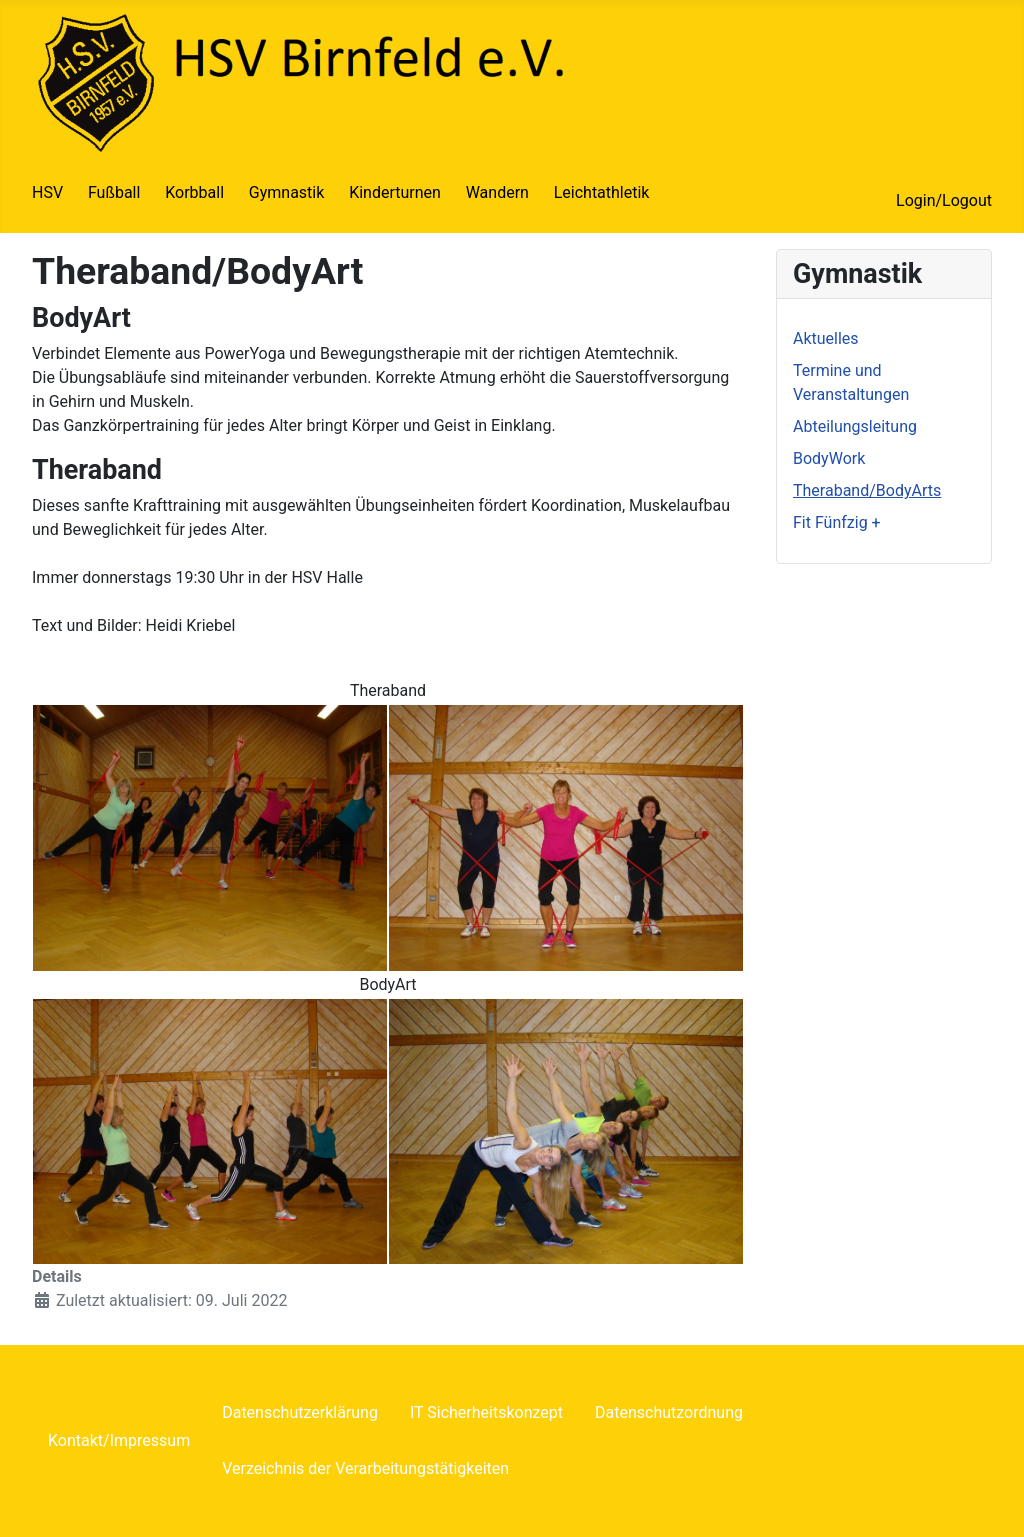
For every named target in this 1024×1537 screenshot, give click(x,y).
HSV (47, 192)
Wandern (497, 192)
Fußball (114, 192)
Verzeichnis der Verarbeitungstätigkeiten (365, 1468)
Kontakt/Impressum (119, 1440)
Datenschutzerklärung (300, 1412)
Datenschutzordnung (669, 1412)
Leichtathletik (602, 192)
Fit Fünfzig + (837, 522)
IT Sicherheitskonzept (486, 1412)
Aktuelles (826, 338)
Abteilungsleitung (855, 426)
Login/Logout (944, 200)
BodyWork (829, 458)
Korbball (194, 192)
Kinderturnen (395, 192)
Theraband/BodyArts (867, 490)
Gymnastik (287, 192)
